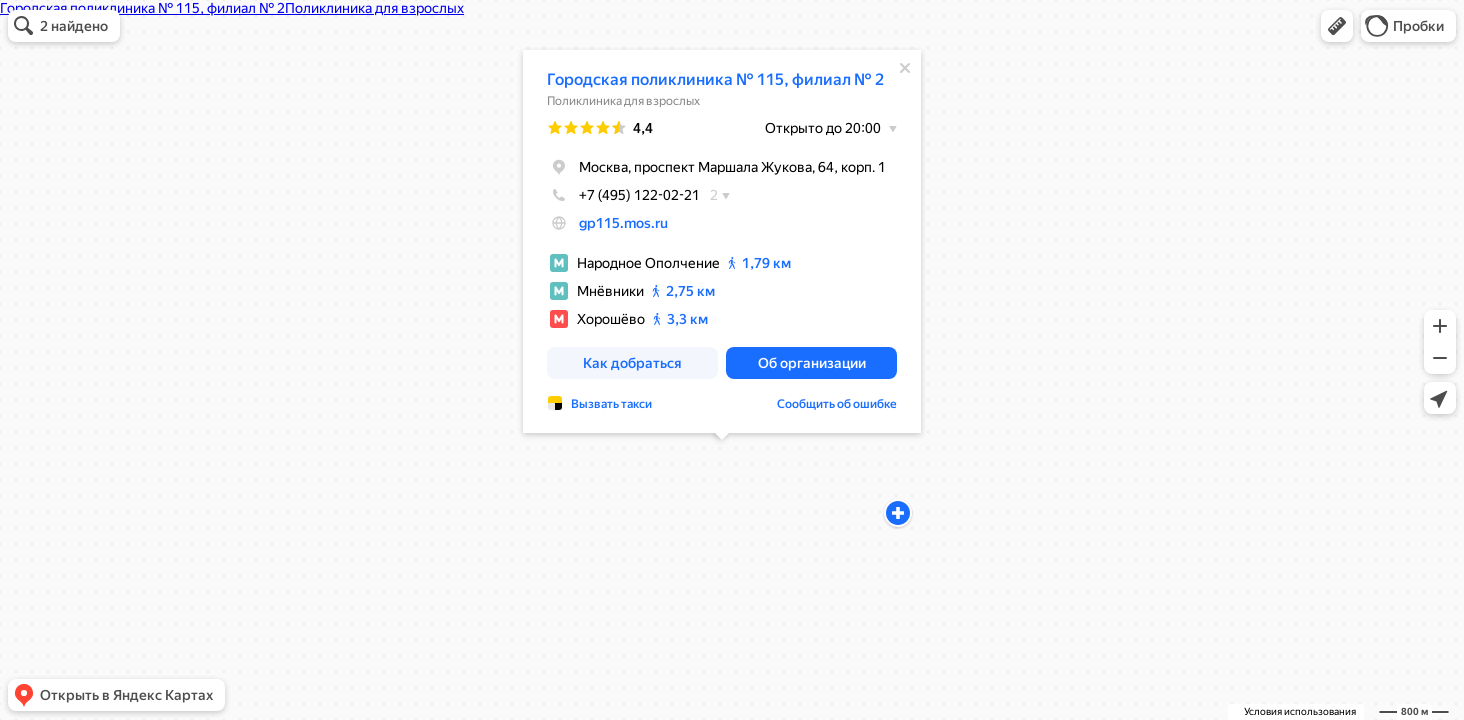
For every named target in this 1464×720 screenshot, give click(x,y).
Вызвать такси (611, 404)
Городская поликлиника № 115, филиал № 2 (715, 79)
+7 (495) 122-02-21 (623, 195)
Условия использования (1300, 711)
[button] (1337, 26)
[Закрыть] (905, 68)
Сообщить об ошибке (837, 404)
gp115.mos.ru (623, 223)
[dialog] (722, 241)
